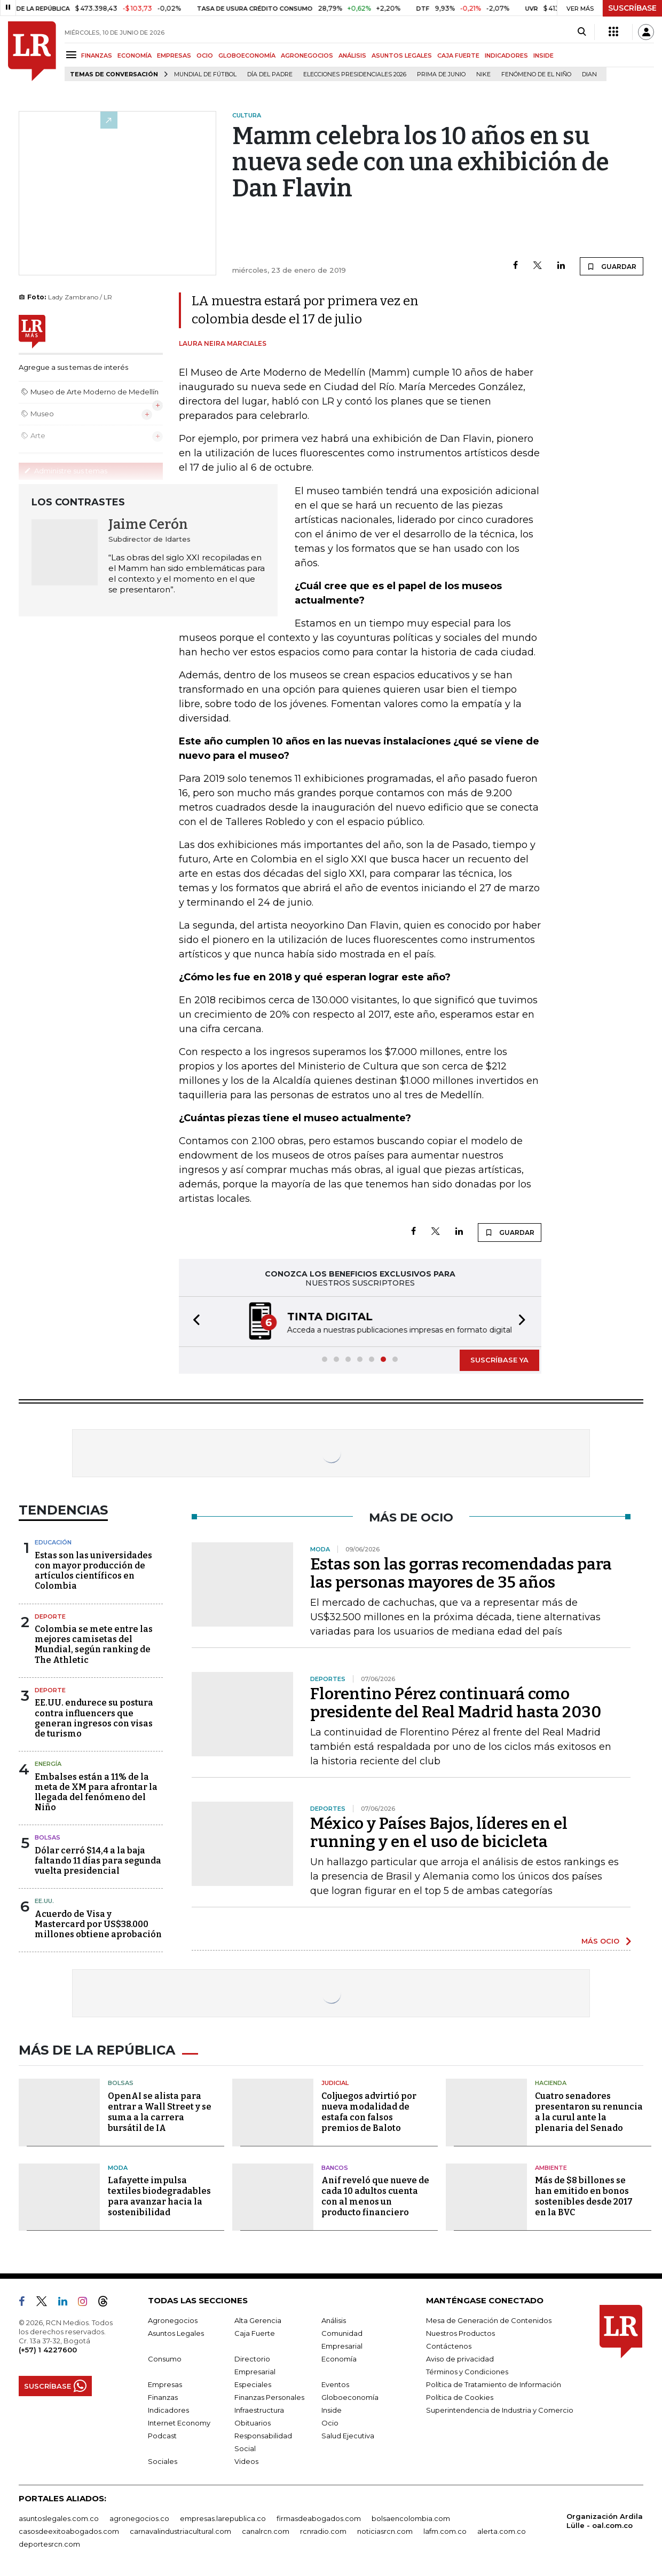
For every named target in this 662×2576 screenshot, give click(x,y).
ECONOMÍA (134, 55)
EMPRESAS (174, 55)
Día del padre (270, 74)
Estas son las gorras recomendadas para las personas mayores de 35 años (461, 1573)
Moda (118, 2167)
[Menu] (73, 54)
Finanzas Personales (269, 2397)
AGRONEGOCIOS (307, 55)
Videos (246, 2461)
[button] (193, 1321)
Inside (331, 2410)
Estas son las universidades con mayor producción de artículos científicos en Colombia (93, 1570)
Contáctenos (448, 2346)
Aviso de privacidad (460, 2359)
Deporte (50, 1616)
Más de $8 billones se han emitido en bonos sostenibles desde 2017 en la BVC (584, 2196)
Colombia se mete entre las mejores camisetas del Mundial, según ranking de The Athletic (94, 1644)
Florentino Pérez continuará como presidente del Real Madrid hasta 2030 (455, 1703)
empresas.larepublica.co (223, 2518)
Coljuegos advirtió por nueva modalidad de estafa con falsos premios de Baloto (368, 2112)
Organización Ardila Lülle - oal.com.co (604, 2521)
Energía (48, 1763)
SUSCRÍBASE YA (499, 1360)
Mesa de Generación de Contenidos (488, 2320)
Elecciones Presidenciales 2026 (354, 74)
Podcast (162, 2435)
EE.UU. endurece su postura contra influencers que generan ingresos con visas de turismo (94, 1718)
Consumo (165, 2359)
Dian (589, 74)
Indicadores (168, 2410)
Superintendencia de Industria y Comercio (499, 2410)
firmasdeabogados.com (319, 2518)
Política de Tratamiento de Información (493, 2384)
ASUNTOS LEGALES (402, 55)
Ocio (329, 2423)
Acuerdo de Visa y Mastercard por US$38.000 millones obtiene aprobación (98, 1924)
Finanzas (163, 2397)
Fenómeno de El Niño (536, 74)
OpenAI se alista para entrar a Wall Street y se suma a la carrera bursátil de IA (159, 2112)
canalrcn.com (265, 2531)
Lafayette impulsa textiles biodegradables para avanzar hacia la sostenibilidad (159, 2196)
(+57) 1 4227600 (48, 2349)
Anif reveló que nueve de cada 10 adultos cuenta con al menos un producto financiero (375, 2196)
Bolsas (47, 1837)
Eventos (335, 2384)
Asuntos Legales (176, 2333)
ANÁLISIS (352, 55)
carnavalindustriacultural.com (180, 2531)
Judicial (335, 2083)
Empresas (165, 2384)
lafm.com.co (445, 2531)
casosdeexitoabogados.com (69, 2531)
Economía (339, 2359)
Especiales (252, 2384)
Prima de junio (441, 74)
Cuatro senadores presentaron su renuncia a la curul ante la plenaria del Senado (589, 2112)
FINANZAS (96, 55)
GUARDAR (611, 266)
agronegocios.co (139, 2518)
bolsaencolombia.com (411, 2518)
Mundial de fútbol (205, 74)
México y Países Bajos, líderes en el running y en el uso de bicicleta (439, 1832)
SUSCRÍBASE (632, 8)
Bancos (334, 2167)
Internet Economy (179, 2423)
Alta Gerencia (257, 2320)
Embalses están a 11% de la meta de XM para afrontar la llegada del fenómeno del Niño (96, 1792)
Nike (483, 74)
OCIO (204, 55)
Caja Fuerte (254, 2333)
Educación (53, 1542)
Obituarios (252, 2423)
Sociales (162, 2461)
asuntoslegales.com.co (59, 2518)
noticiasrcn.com (385, 2531)
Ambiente (551, 2167)
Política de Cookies (459, 2397)
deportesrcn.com (49, 2544)
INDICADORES (506, 55)
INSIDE (543, 55)
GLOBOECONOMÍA (246, 55)
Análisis (333, 2320)
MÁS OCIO (600, 1941)
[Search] (581, 32)
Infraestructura (259, 2410)
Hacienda (550, 2083)
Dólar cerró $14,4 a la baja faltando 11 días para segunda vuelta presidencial (98, 1860)
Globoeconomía (350, 2397)
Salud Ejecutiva (347, 2435)
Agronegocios (173, 2320)
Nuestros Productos (460, 2333)
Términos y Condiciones (467, 2371)
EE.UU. (44, 1901)
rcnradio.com (323, 2531)
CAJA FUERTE (458, 55)
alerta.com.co (501, 2531)
